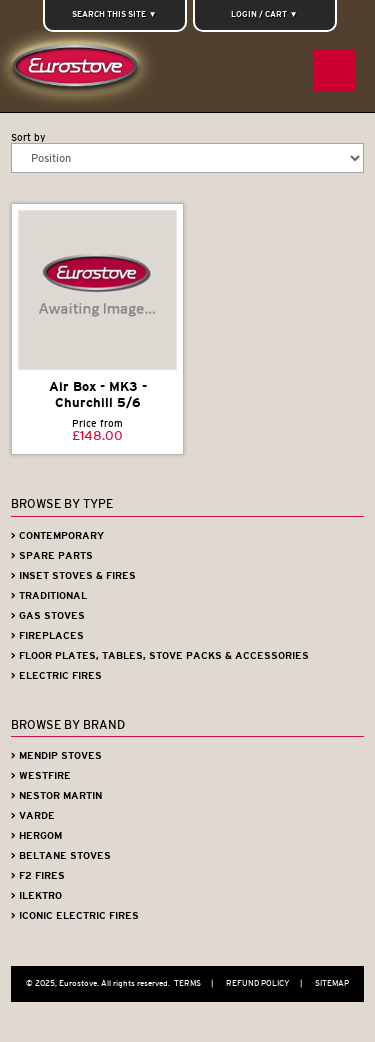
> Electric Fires (56, 675)
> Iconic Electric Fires (75, 915)
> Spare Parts (52, 555)
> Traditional (49, 595)
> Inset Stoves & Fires (73, 575)
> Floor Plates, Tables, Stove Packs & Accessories (160, 655)
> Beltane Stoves (61, 855)
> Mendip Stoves (56, 755)
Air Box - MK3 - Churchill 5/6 (98, 395)
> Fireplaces (47, 635)
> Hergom (36, 835)
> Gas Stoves (48, 615)
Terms (198, 983)
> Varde (33, 815)
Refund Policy (269, 983)
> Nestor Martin (56, 795)
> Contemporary (57, 535)
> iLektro (36, 895)
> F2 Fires (38, 875)
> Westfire (41, 775)
